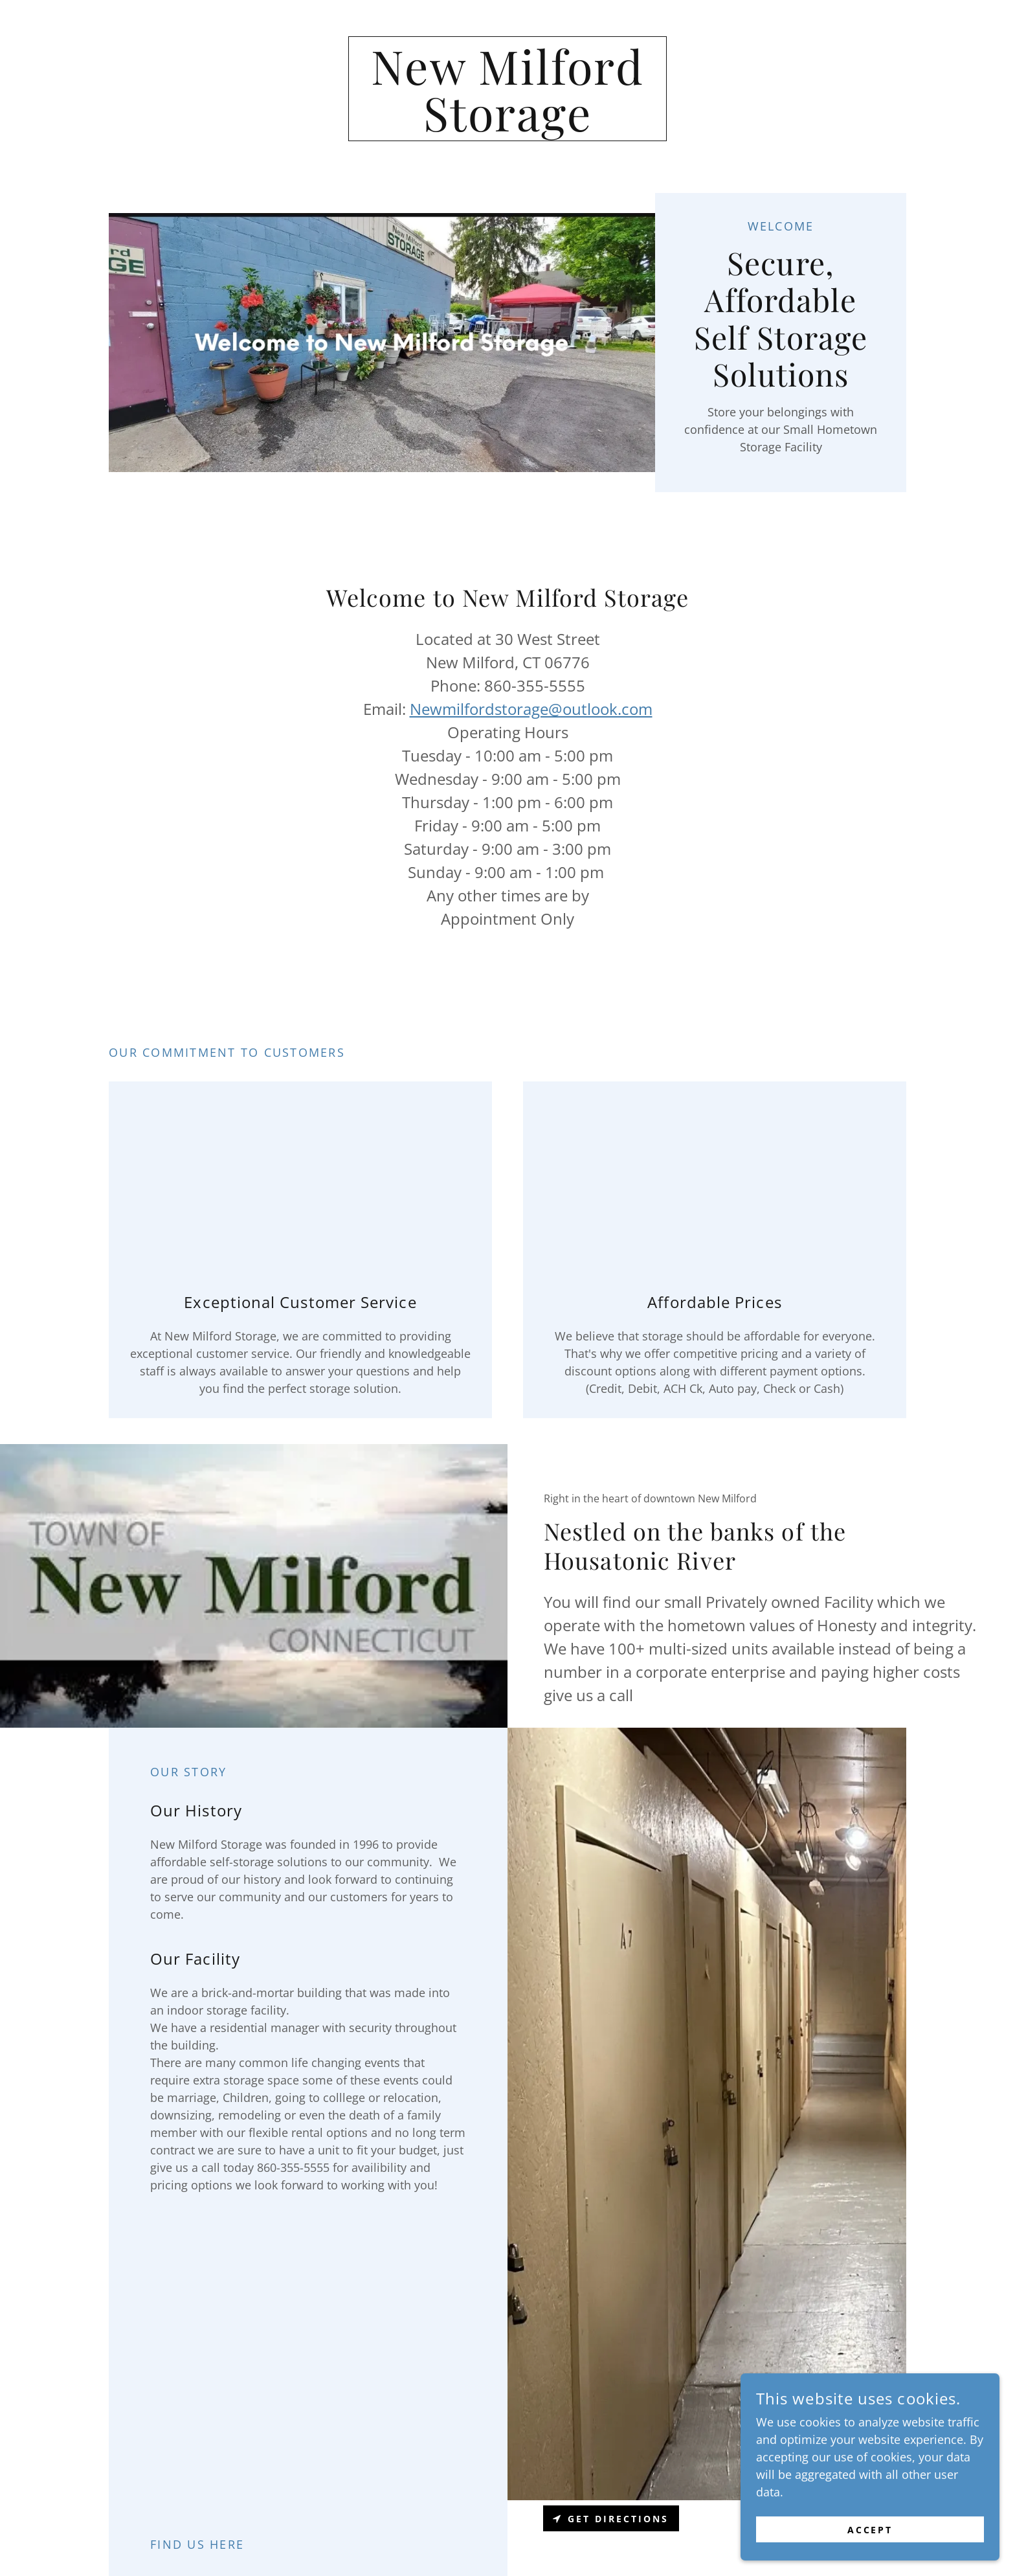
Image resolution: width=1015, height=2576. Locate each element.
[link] (507, 127)
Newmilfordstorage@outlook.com (531, 708)
